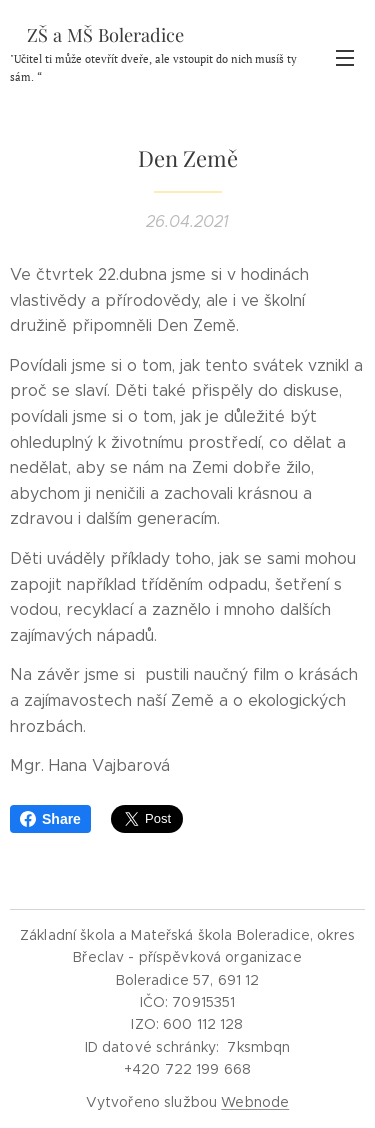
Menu (345, 58)
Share (50, 819)
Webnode (255, 1102)
